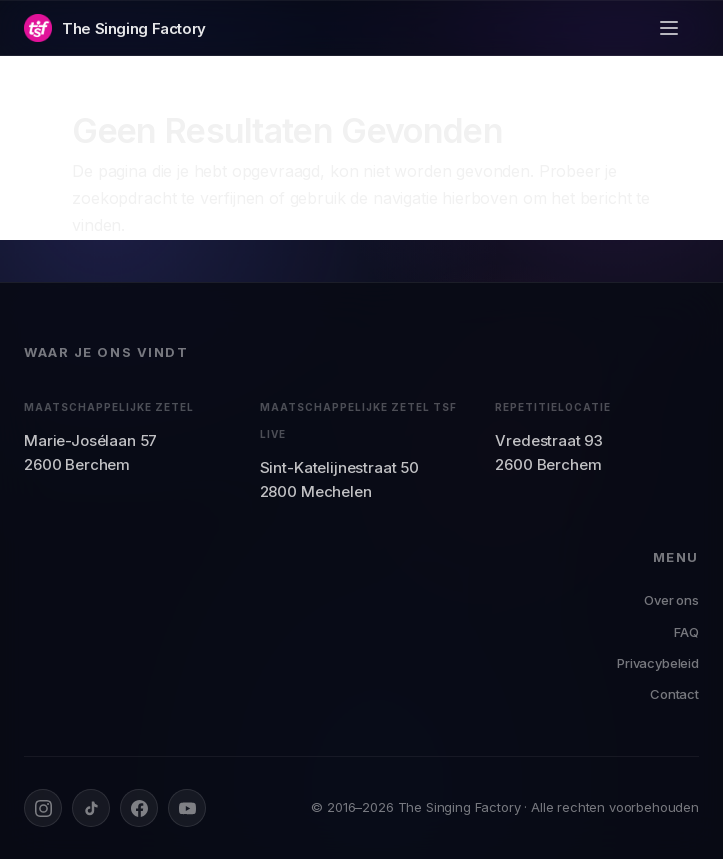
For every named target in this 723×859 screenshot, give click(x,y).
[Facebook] (139, 808)
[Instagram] (43, 808)
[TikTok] (91, 808)
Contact (674, 694)
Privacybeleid (658, 663)
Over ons (671, 600)
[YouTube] (187, 808)
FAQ (686, 632)
